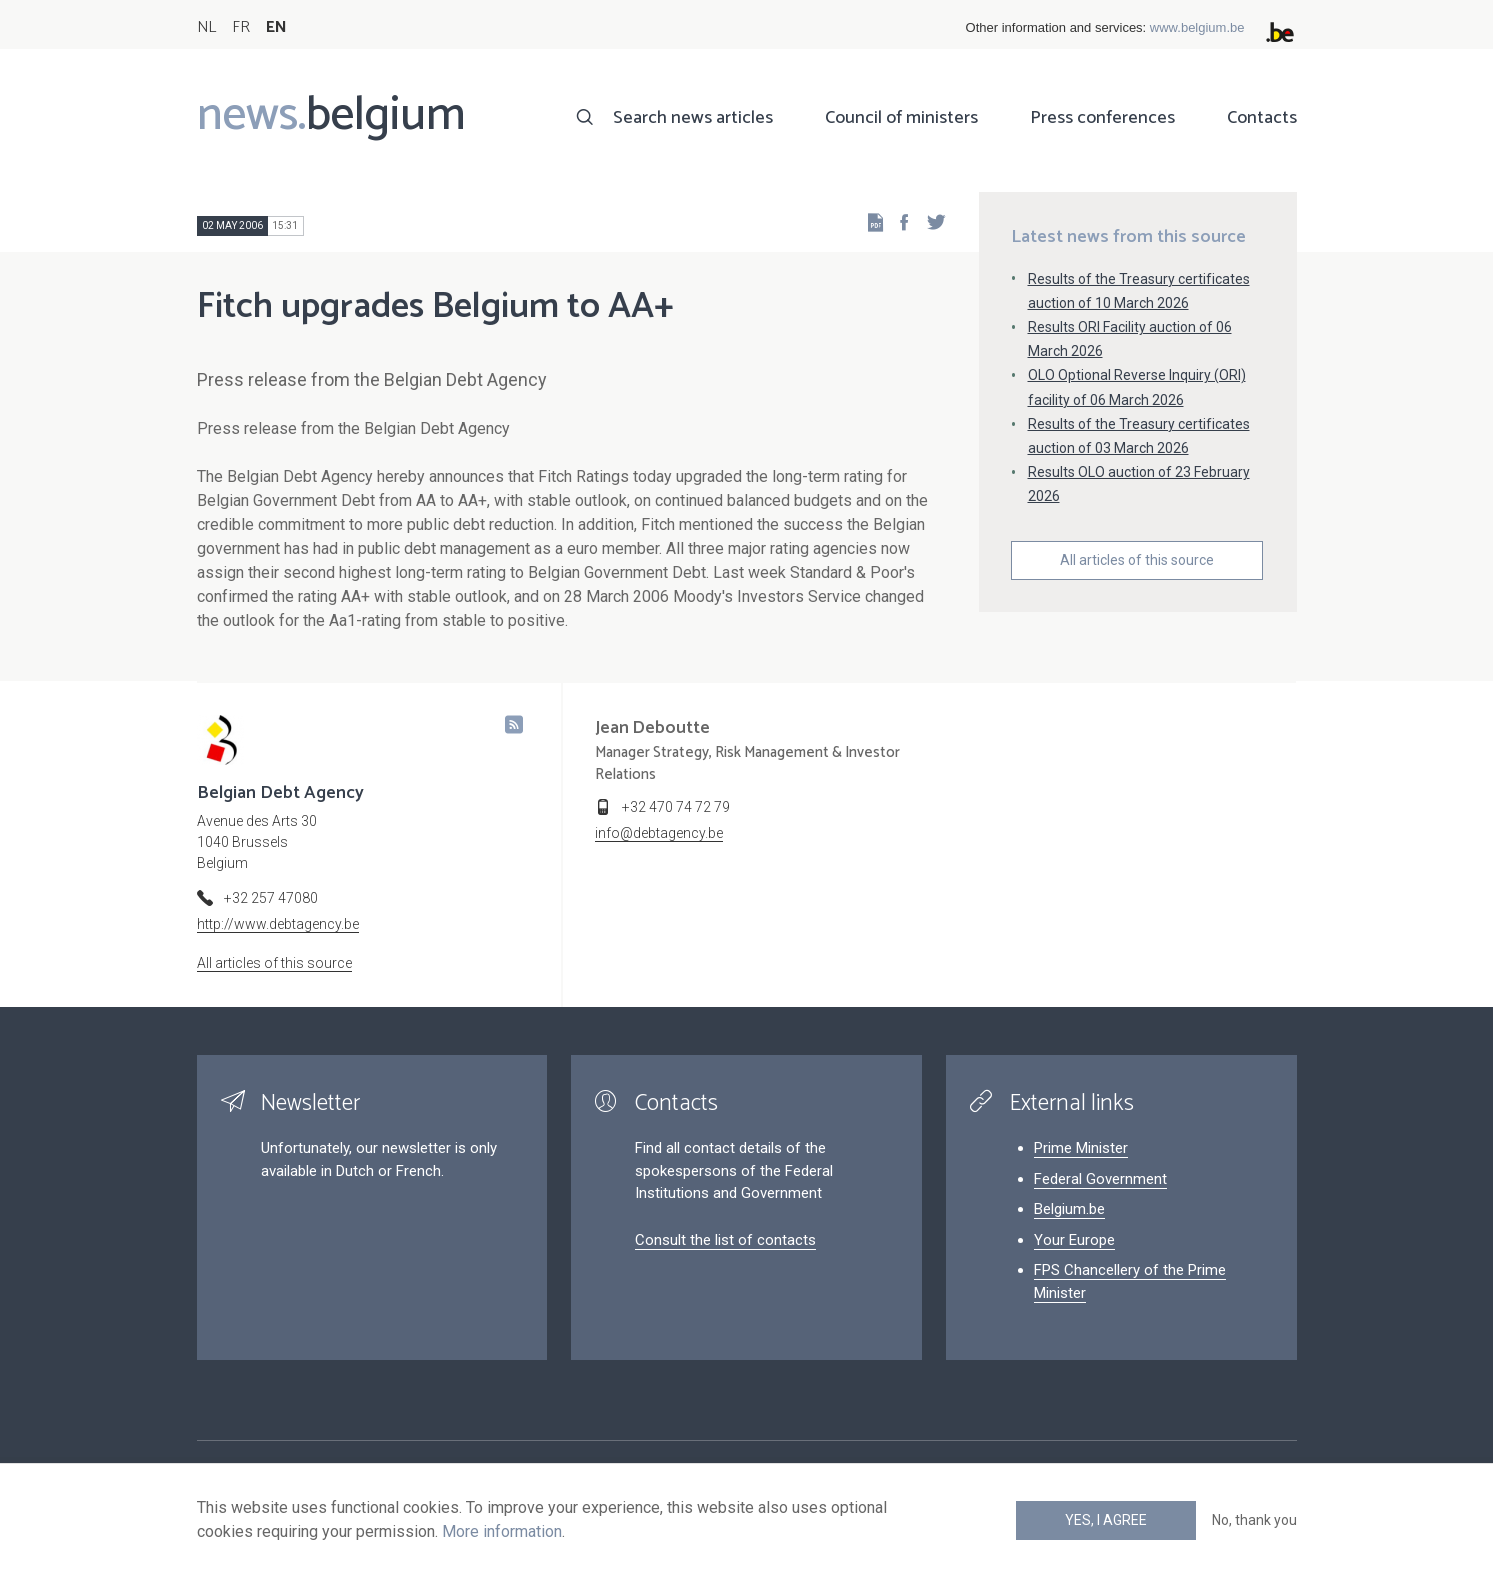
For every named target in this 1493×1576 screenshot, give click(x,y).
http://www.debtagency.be (278, 924)
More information (502, 1531)
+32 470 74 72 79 (676, 807)
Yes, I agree (1106, 1520)
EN (276, 27)
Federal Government (1100, 1179)
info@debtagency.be (659, 833)
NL (206, 27)
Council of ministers (901, 118)
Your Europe (1074, 1240)
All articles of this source (1137, 560)
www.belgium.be (1197, 27)
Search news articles (693, 118)
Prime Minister (1081, 1148)
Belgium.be (1069, 1209)
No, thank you (1254, 1520)
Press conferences (1102, 118)
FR (241, 27)
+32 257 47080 (271, 898)
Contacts (1262, 118)
